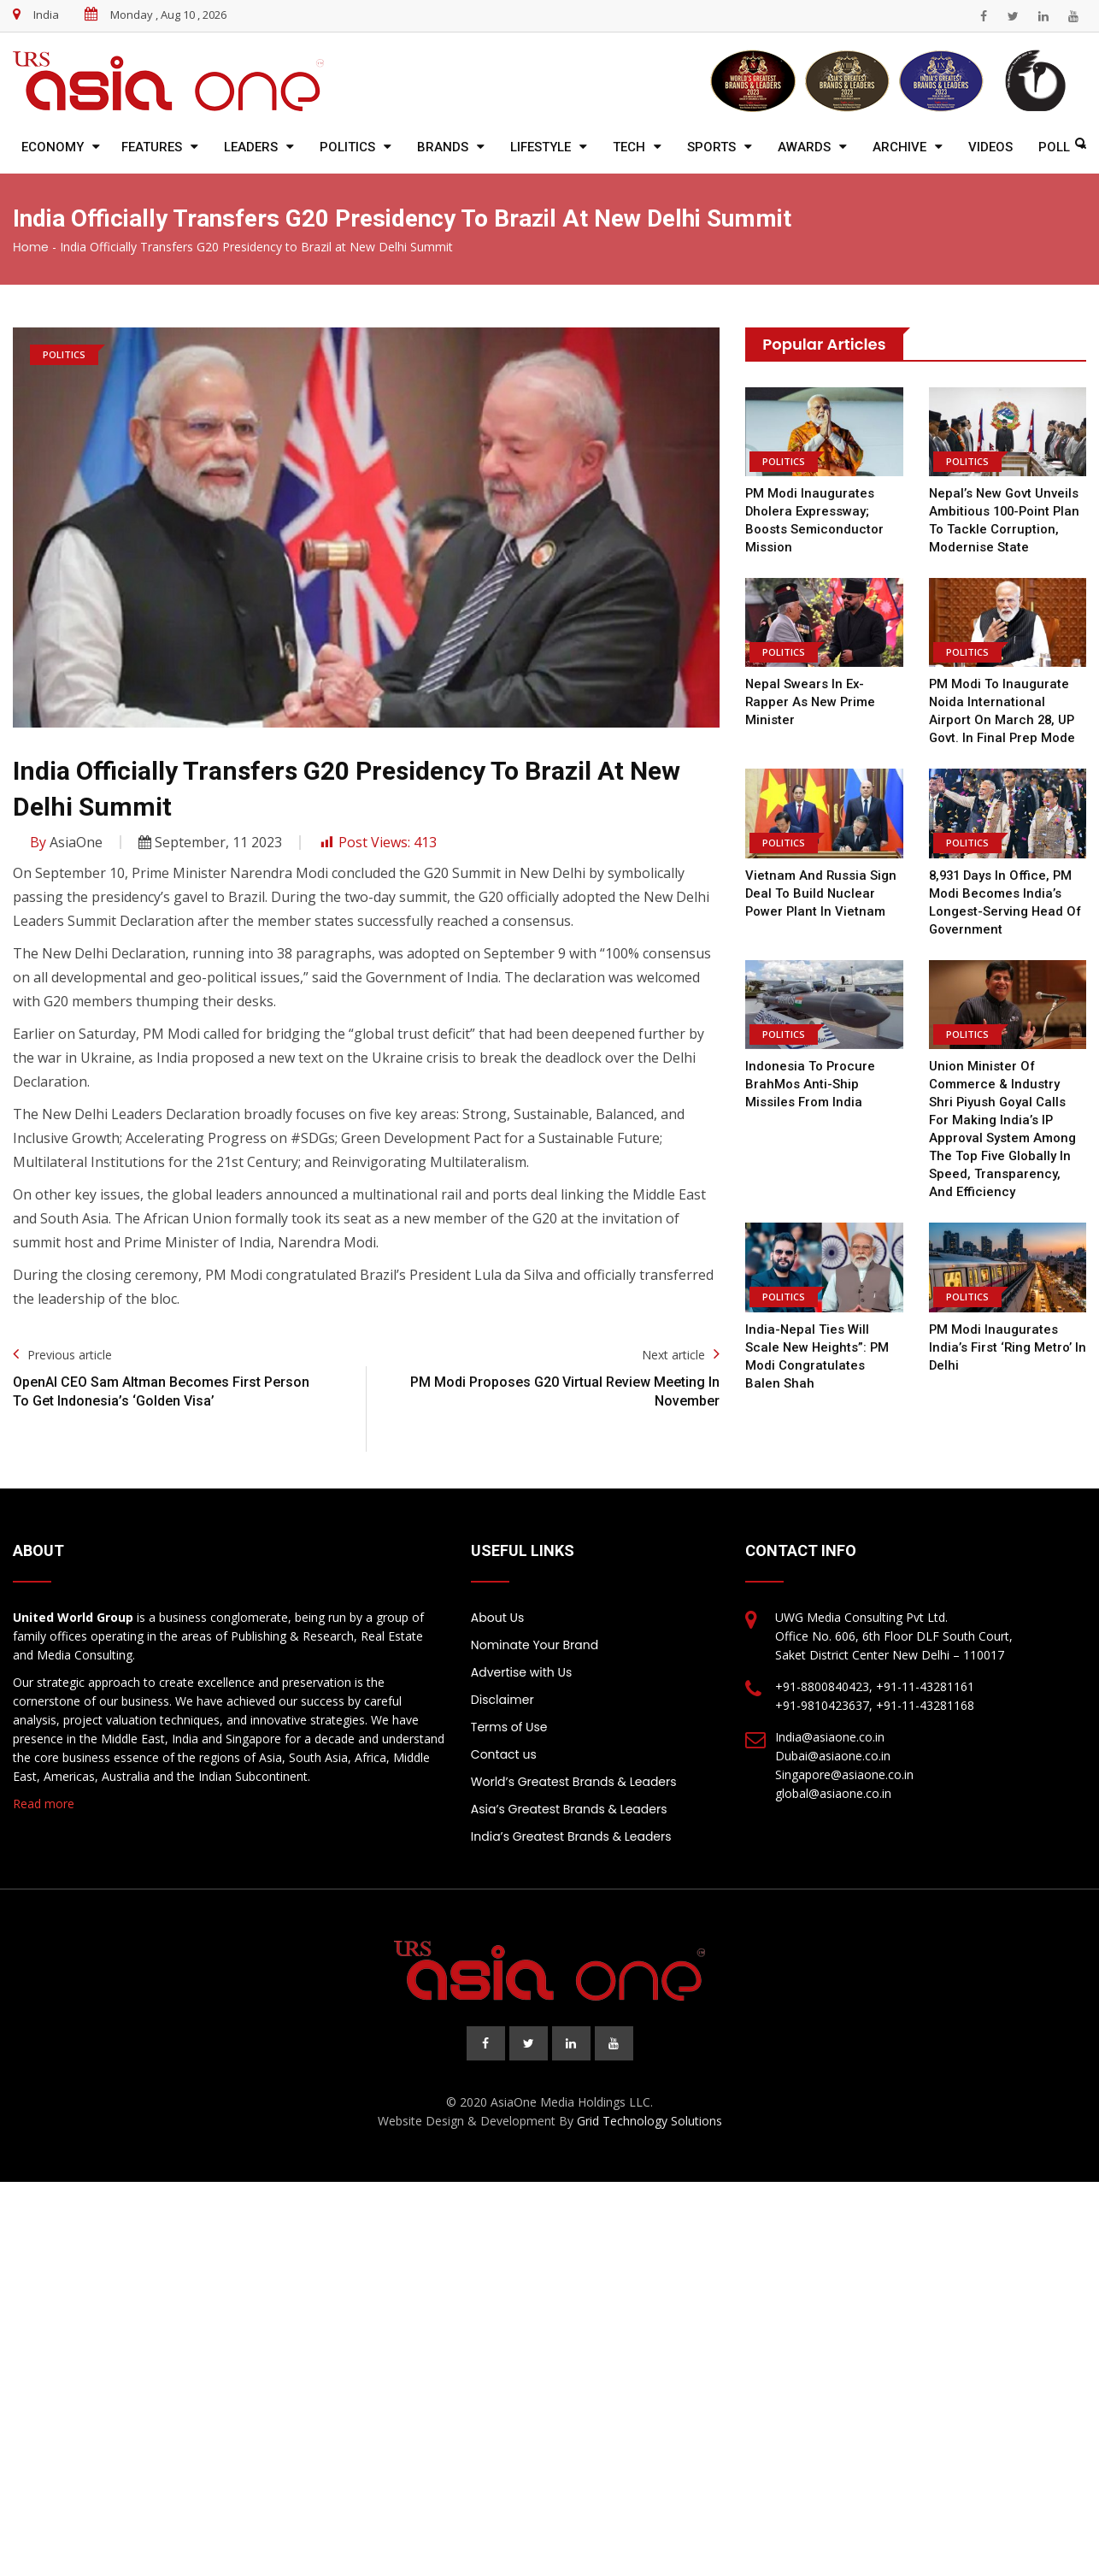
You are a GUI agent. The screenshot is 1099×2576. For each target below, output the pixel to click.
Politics (347, 147)
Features (151, 147)
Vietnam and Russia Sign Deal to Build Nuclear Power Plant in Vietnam (820, 893)
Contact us (504, 1754)
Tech (629, 147)
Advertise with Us (521, 1672)
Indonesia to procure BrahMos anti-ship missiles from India (810, 1084)
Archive (899, 147)
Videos (990, 147)
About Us (497, 1617)
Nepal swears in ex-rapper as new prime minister (810, 702)
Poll (1054, 147)
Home (31, 247)
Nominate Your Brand (534, 1644)
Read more (43, 1803)
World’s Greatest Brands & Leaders (574, 1781)
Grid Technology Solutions (649, 2121)
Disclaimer (502, 1699)
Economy (52, 147)
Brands (442, 147)
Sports (711, 147)
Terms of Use (509, 1727)
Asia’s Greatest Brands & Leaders (569, 1809)
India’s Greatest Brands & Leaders (571, 1836)
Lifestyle (540, 147)
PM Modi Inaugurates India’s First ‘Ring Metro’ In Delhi (1007, 1347)
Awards (804, 147)
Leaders (251, 147)
